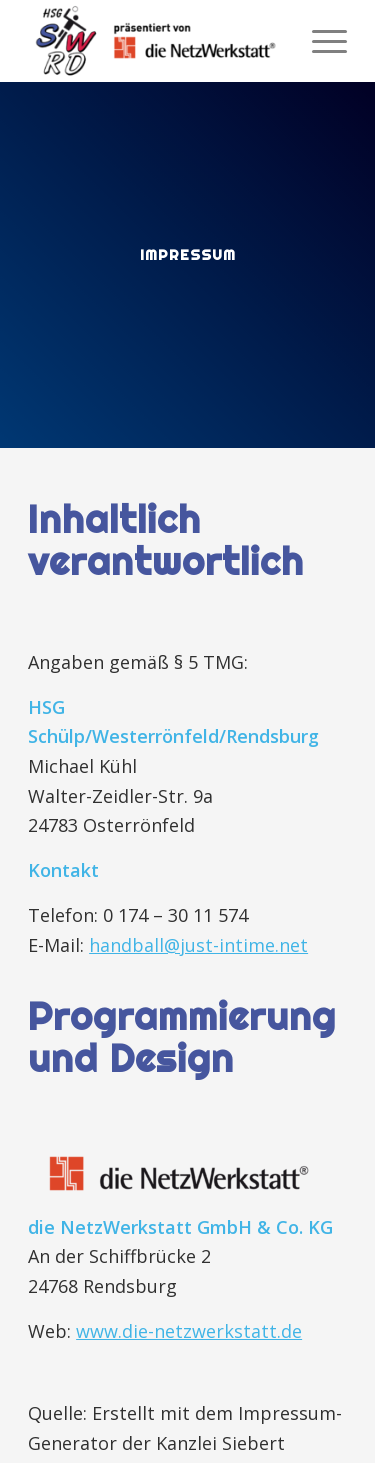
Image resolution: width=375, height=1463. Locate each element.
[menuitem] (319, 41)
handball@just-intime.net (198, 945)
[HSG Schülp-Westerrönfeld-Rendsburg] (155, 41)
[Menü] (319, 41)
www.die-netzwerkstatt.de (189, 1331)
